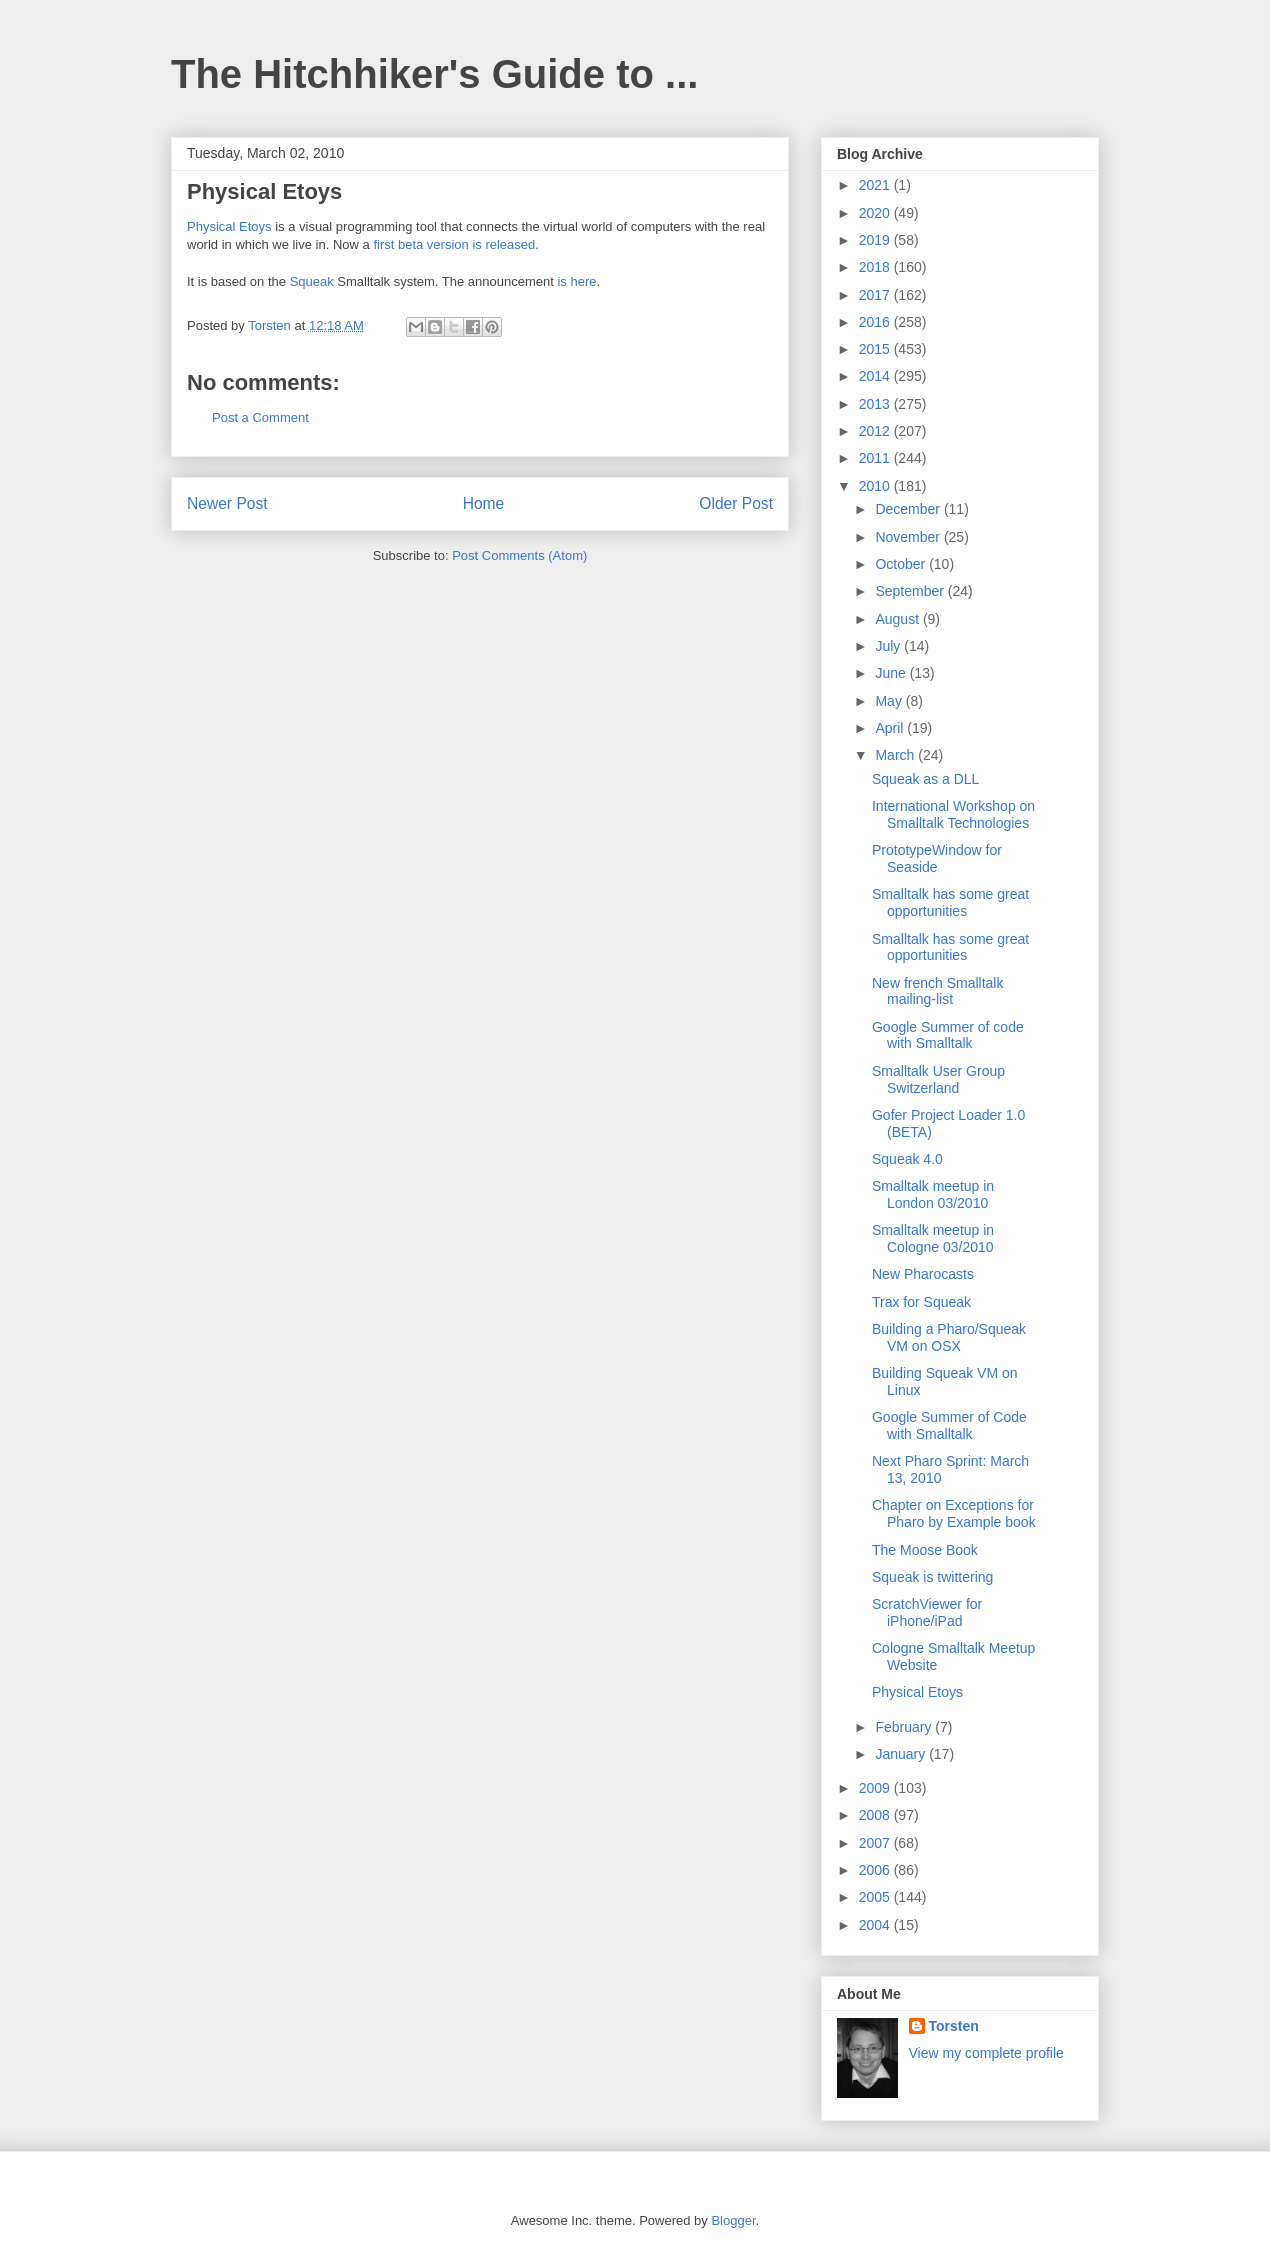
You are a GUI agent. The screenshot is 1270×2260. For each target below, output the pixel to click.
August (898, 619)
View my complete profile (986, 2053)
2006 (876, 1870)
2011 (876, 458)
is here (576, 281)
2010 (876, 486)
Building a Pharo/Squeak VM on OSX (949, 1337)
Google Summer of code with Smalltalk (948, 1035)
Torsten (954, 2026)
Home (484, 503)
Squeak (312, 281)
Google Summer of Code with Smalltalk (949, 1425)
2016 (876, 322)
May (890, 701)
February (905, 1727)
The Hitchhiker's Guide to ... (434, 74)
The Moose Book (925, 1550)
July (889, 646)
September (911, 591)
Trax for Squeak (921, 1302)
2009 (876, 1788)
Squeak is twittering (932, 1577)
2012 (876, 431)
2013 (876, 404)
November (909, 537)
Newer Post (227, 503)
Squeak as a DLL (925, 779)
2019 (876, 240)
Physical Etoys (229, 226)
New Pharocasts (923, 1274)
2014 (876, 376)
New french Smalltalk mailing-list (938, 991)
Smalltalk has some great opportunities (950, 902)
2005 (876, 1897)
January (902, 1754)
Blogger (733, 2220)
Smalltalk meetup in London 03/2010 (933, 1194)
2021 (876, 185)
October (902, 564)
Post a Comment (260, 417)
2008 (876, 1815)
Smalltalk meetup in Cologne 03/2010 (933, 1238)
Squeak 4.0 (907, 1159)
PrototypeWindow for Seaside (937, 858)
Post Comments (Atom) (519, 555)
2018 (876, 267)
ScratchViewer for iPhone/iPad (927, 1612)
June (892, 673)
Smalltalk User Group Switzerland (938, 1079)
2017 (876, 295)
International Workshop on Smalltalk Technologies (953, 814)
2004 (876, 1925)
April (891, 728)
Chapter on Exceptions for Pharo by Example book (954, 1513)
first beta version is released (454, 244)
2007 (876, 1843)
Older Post (736, 503)
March (896, 755)
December (909, 509)
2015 (876, 349)
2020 (876, 213)
